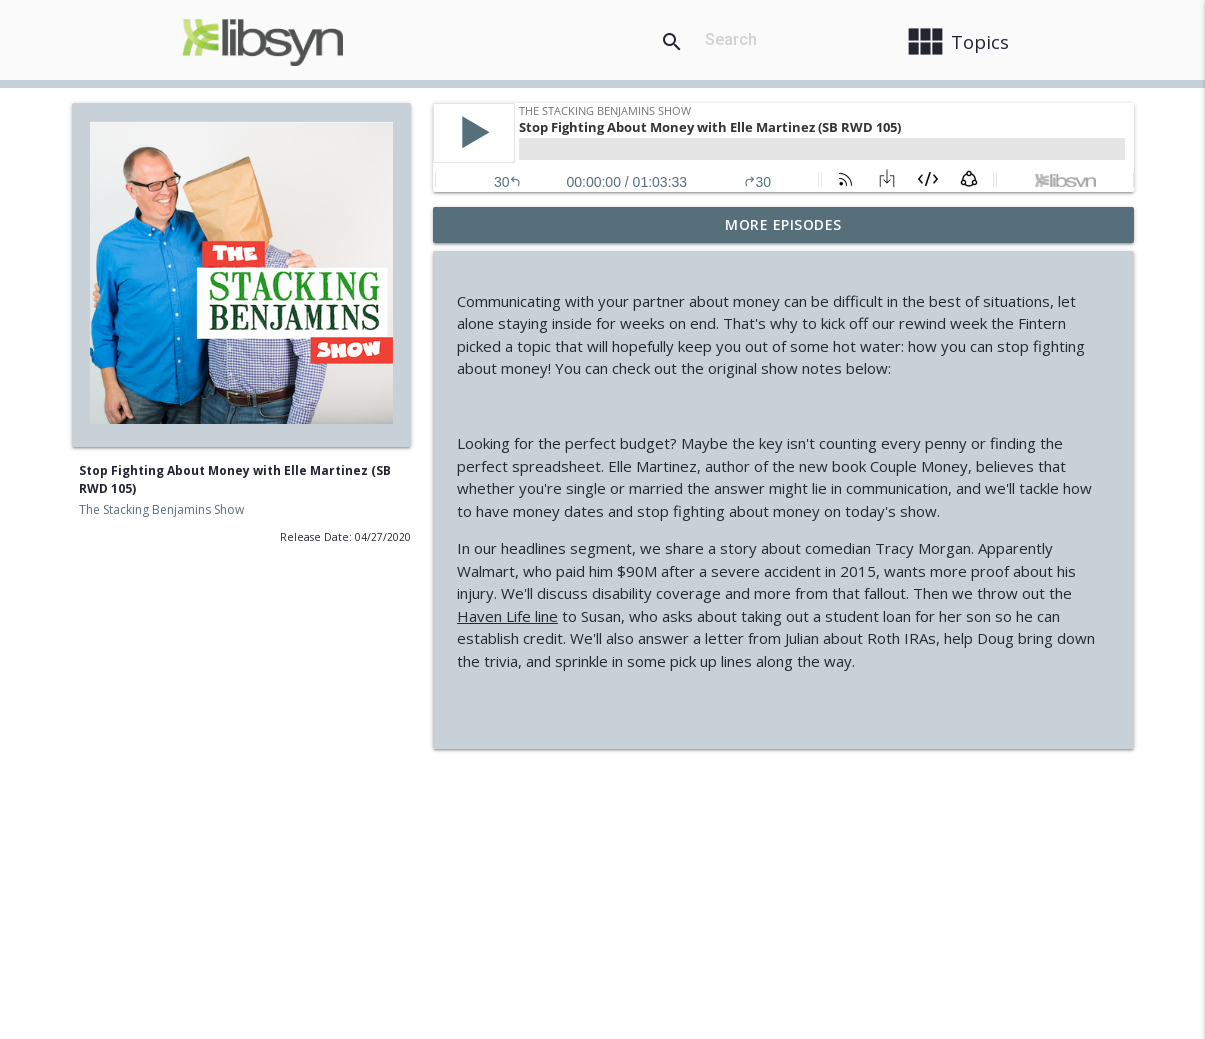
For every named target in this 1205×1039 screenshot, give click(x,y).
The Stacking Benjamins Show (161, 509)
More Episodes (783, 224)
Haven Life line (507, 616)
